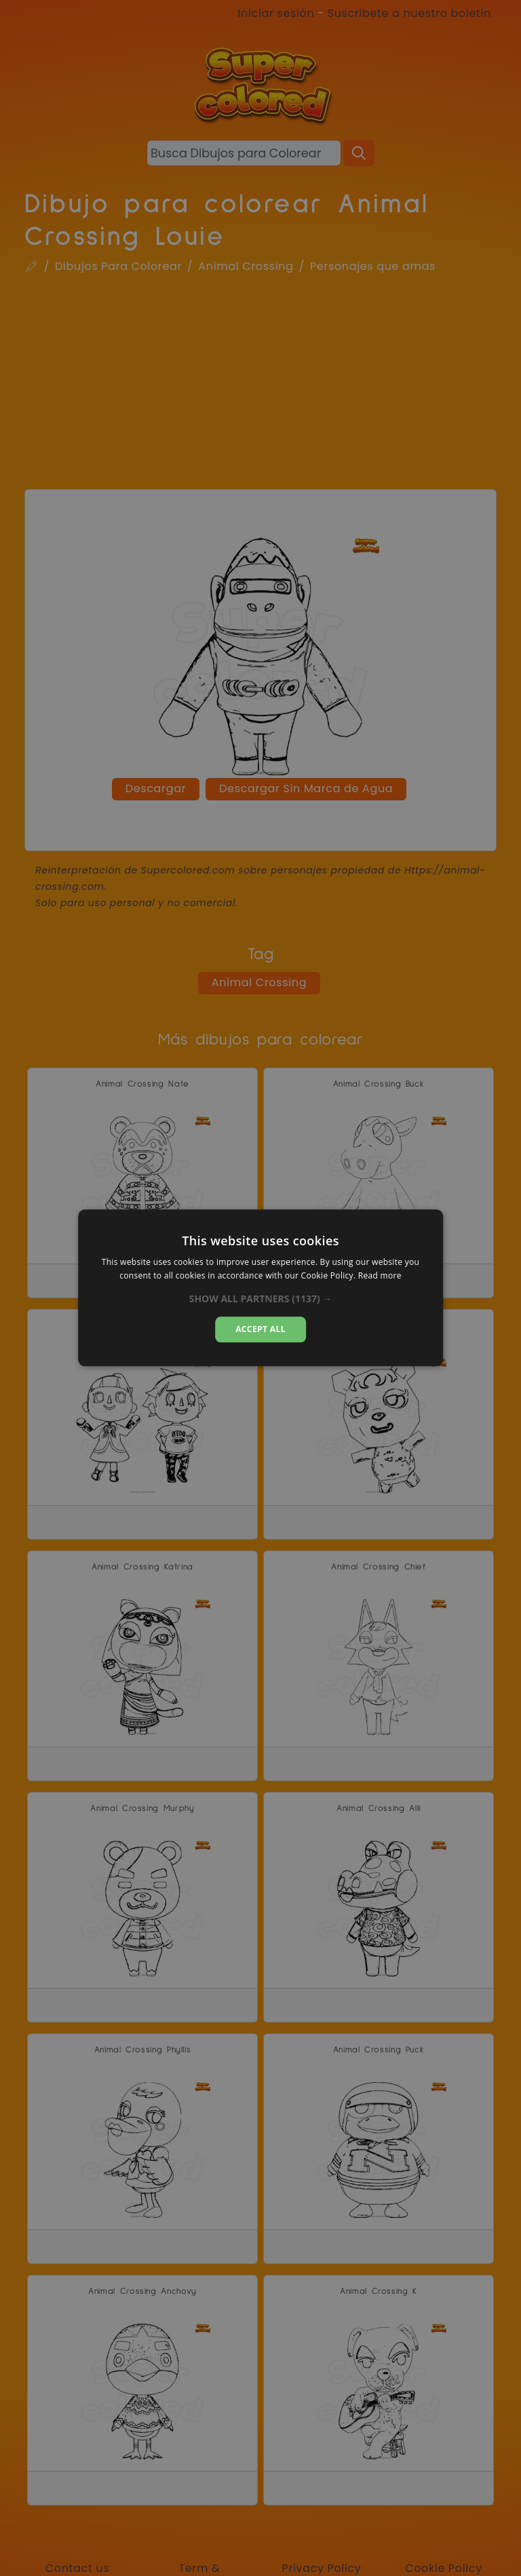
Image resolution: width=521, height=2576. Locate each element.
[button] (260, 1299)
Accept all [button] (260, 1329)
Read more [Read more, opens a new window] (380, 1276)
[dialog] (260, 1287)
